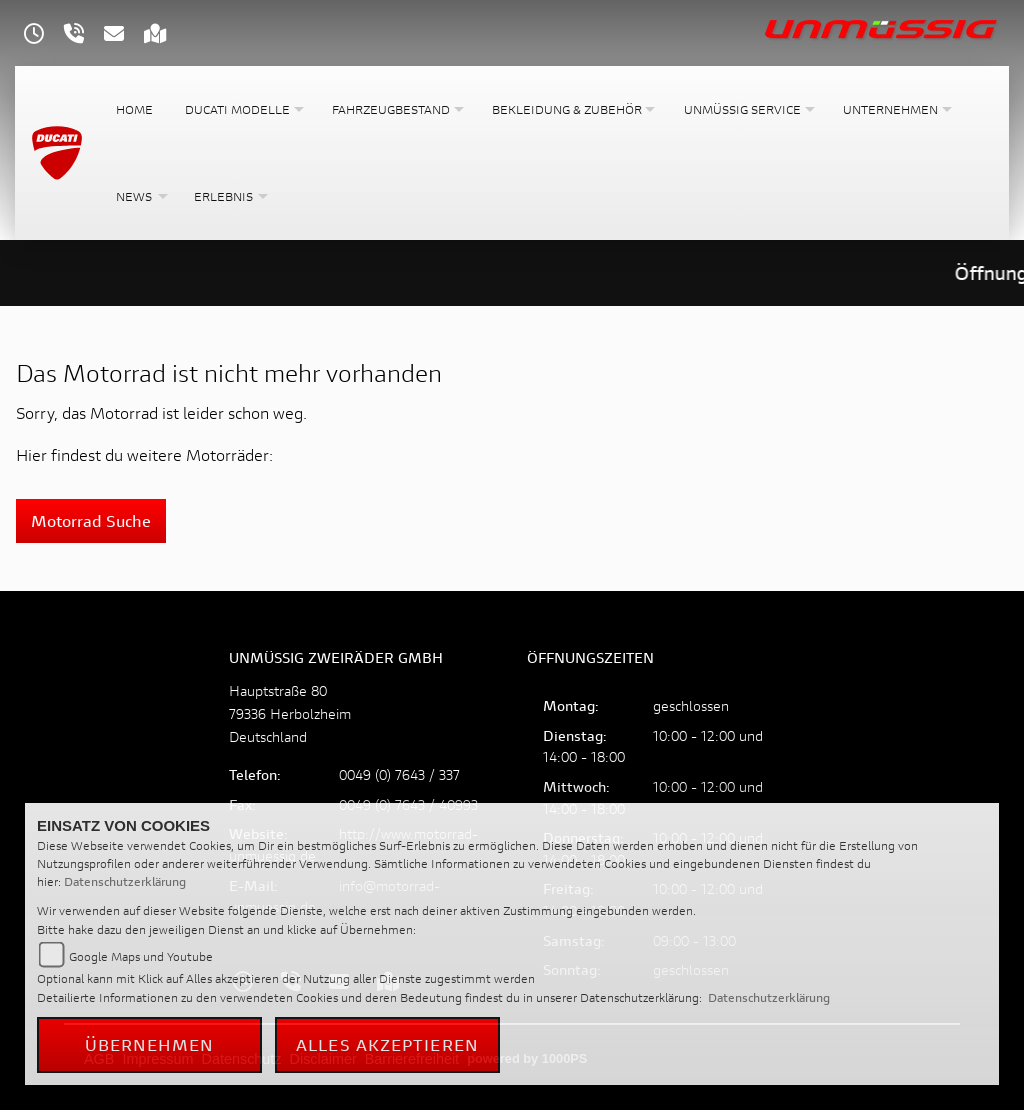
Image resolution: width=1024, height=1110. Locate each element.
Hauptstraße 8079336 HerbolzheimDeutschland (290, 713)
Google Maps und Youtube (141, 956)
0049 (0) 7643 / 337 (399, 774)
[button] (242, 109)
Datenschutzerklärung (125, 881)
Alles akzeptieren (387, 1044)
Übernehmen (150, 1044)
